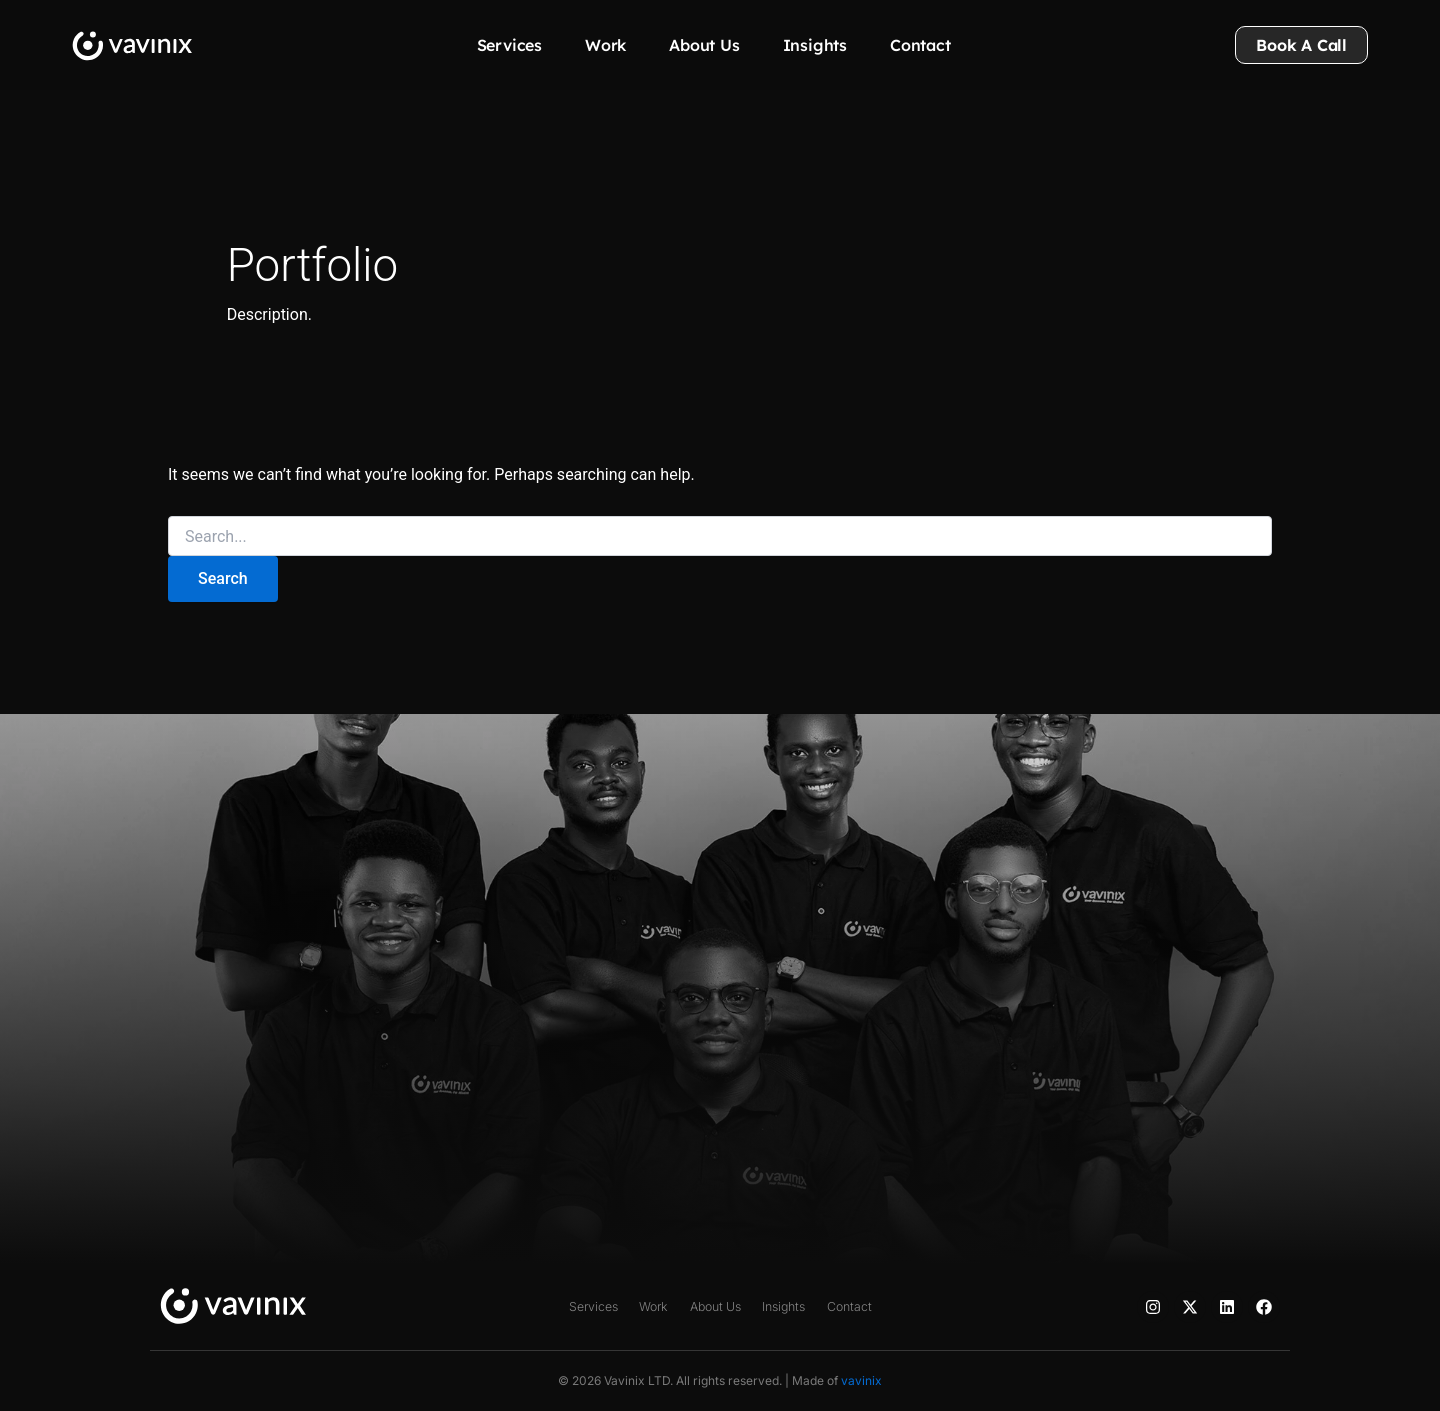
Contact (920, 45)
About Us (704, 45)
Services (509, 45)
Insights (815, 45)
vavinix (861, 1380)
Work (605, 45)
